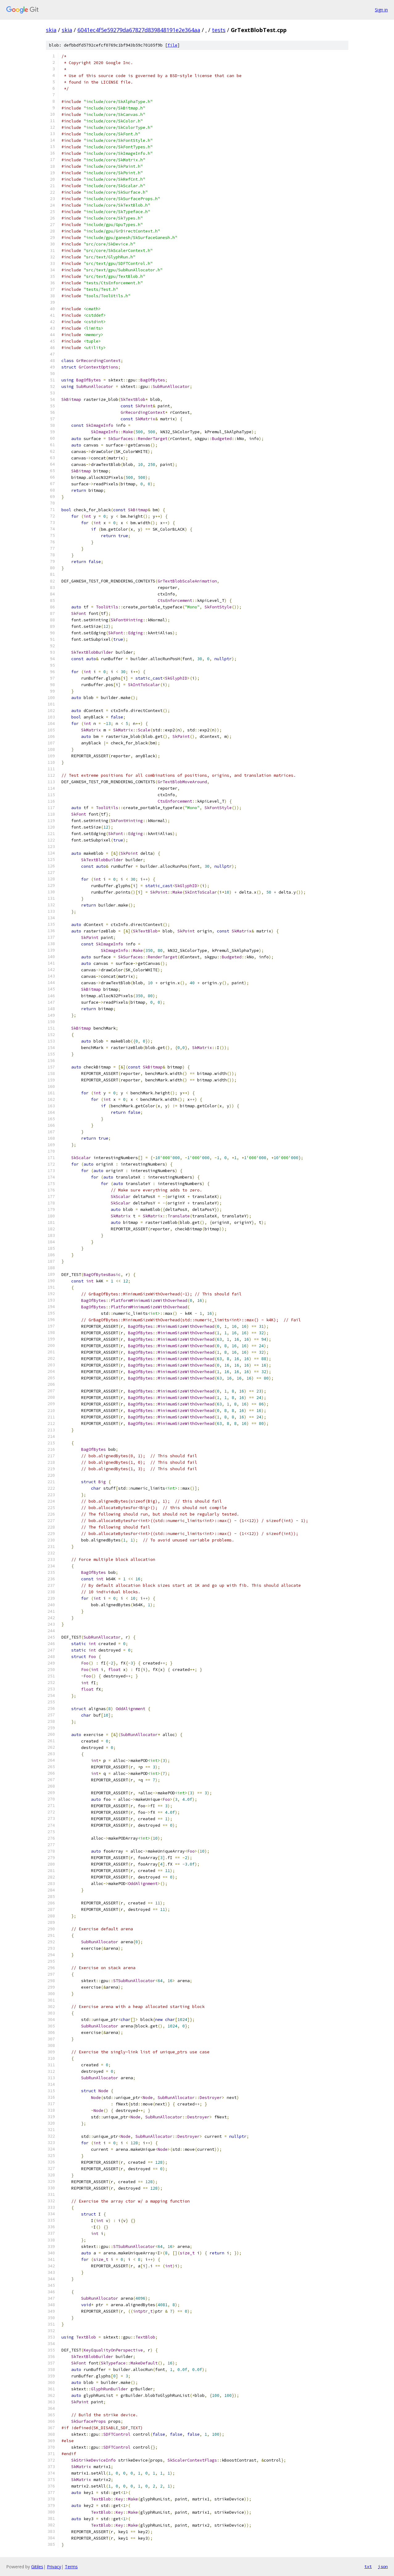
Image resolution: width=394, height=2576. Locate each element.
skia (51, 30)
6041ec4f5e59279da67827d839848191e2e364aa (138, 30)
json (383, 2566)
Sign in (381, 10)
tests (219, 30)
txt (368, 2566)
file (172, 45)
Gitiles (37, 2567)
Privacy (54, 2567)
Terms (71, 2567)
